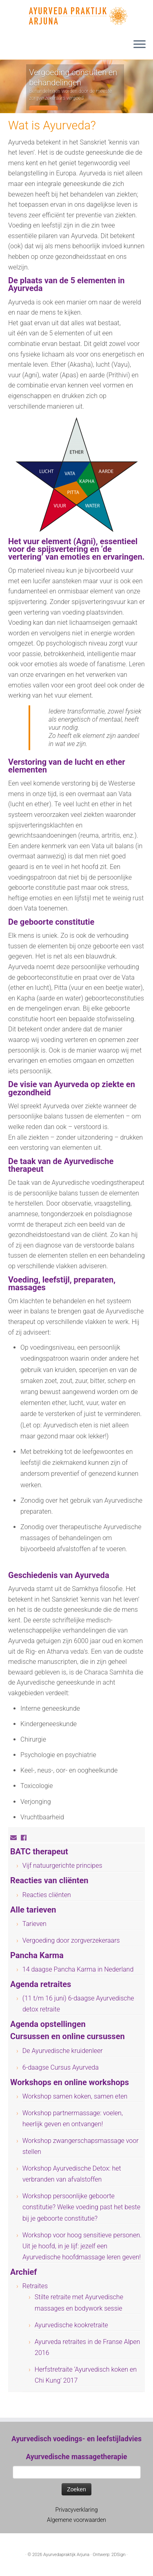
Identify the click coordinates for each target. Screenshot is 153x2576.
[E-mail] (15, 1837)
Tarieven (34, 1924)
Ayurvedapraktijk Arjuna (66, 2554)
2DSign (118, 2554)
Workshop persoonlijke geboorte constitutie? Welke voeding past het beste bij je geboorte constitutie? (81, 2207)
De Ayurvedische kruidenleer (62, 2051)
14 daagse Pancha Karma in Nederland (78, 1969)
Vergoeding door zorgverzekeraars (71, 1940)
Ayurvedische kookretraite (71, 2325)
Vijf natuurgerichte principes (62, 1865)
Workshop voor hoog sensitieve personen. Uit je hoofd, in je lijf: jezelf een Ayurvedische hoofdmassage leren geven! (82, 2246)
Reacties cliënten (46, 1895)
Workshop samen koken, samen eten (75, 2096)
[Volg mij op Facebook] (26, 1837)
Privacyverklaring (76, 2509)
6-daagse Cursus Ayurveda (60, 2067)
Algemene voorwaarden (76, 2520)
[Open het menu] (139, 45)
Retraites (35, 2286)
